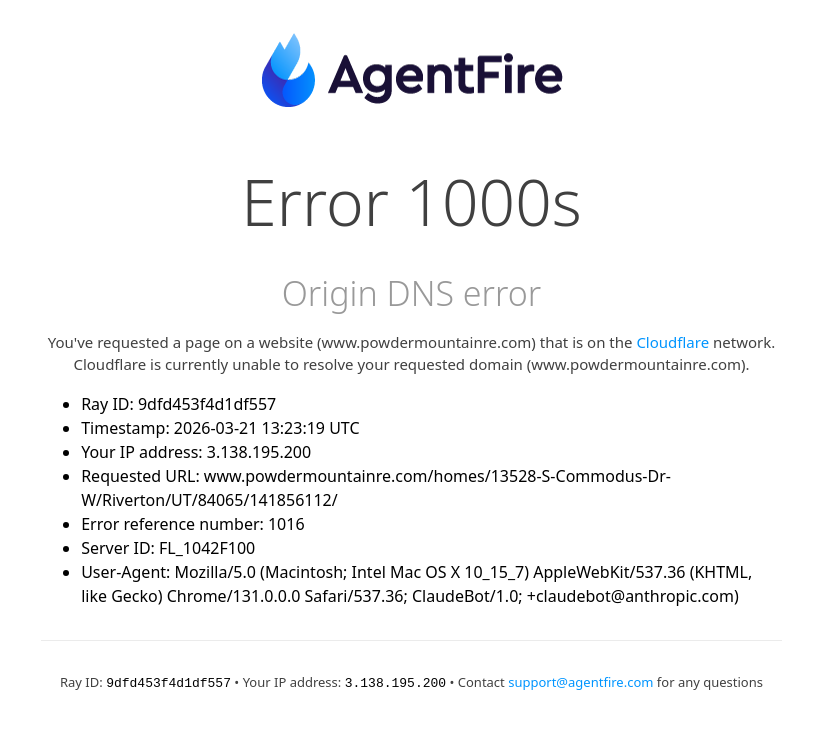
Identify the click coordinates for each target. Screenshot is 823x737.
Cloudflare (672, 342)
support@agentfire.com (580, 682)
